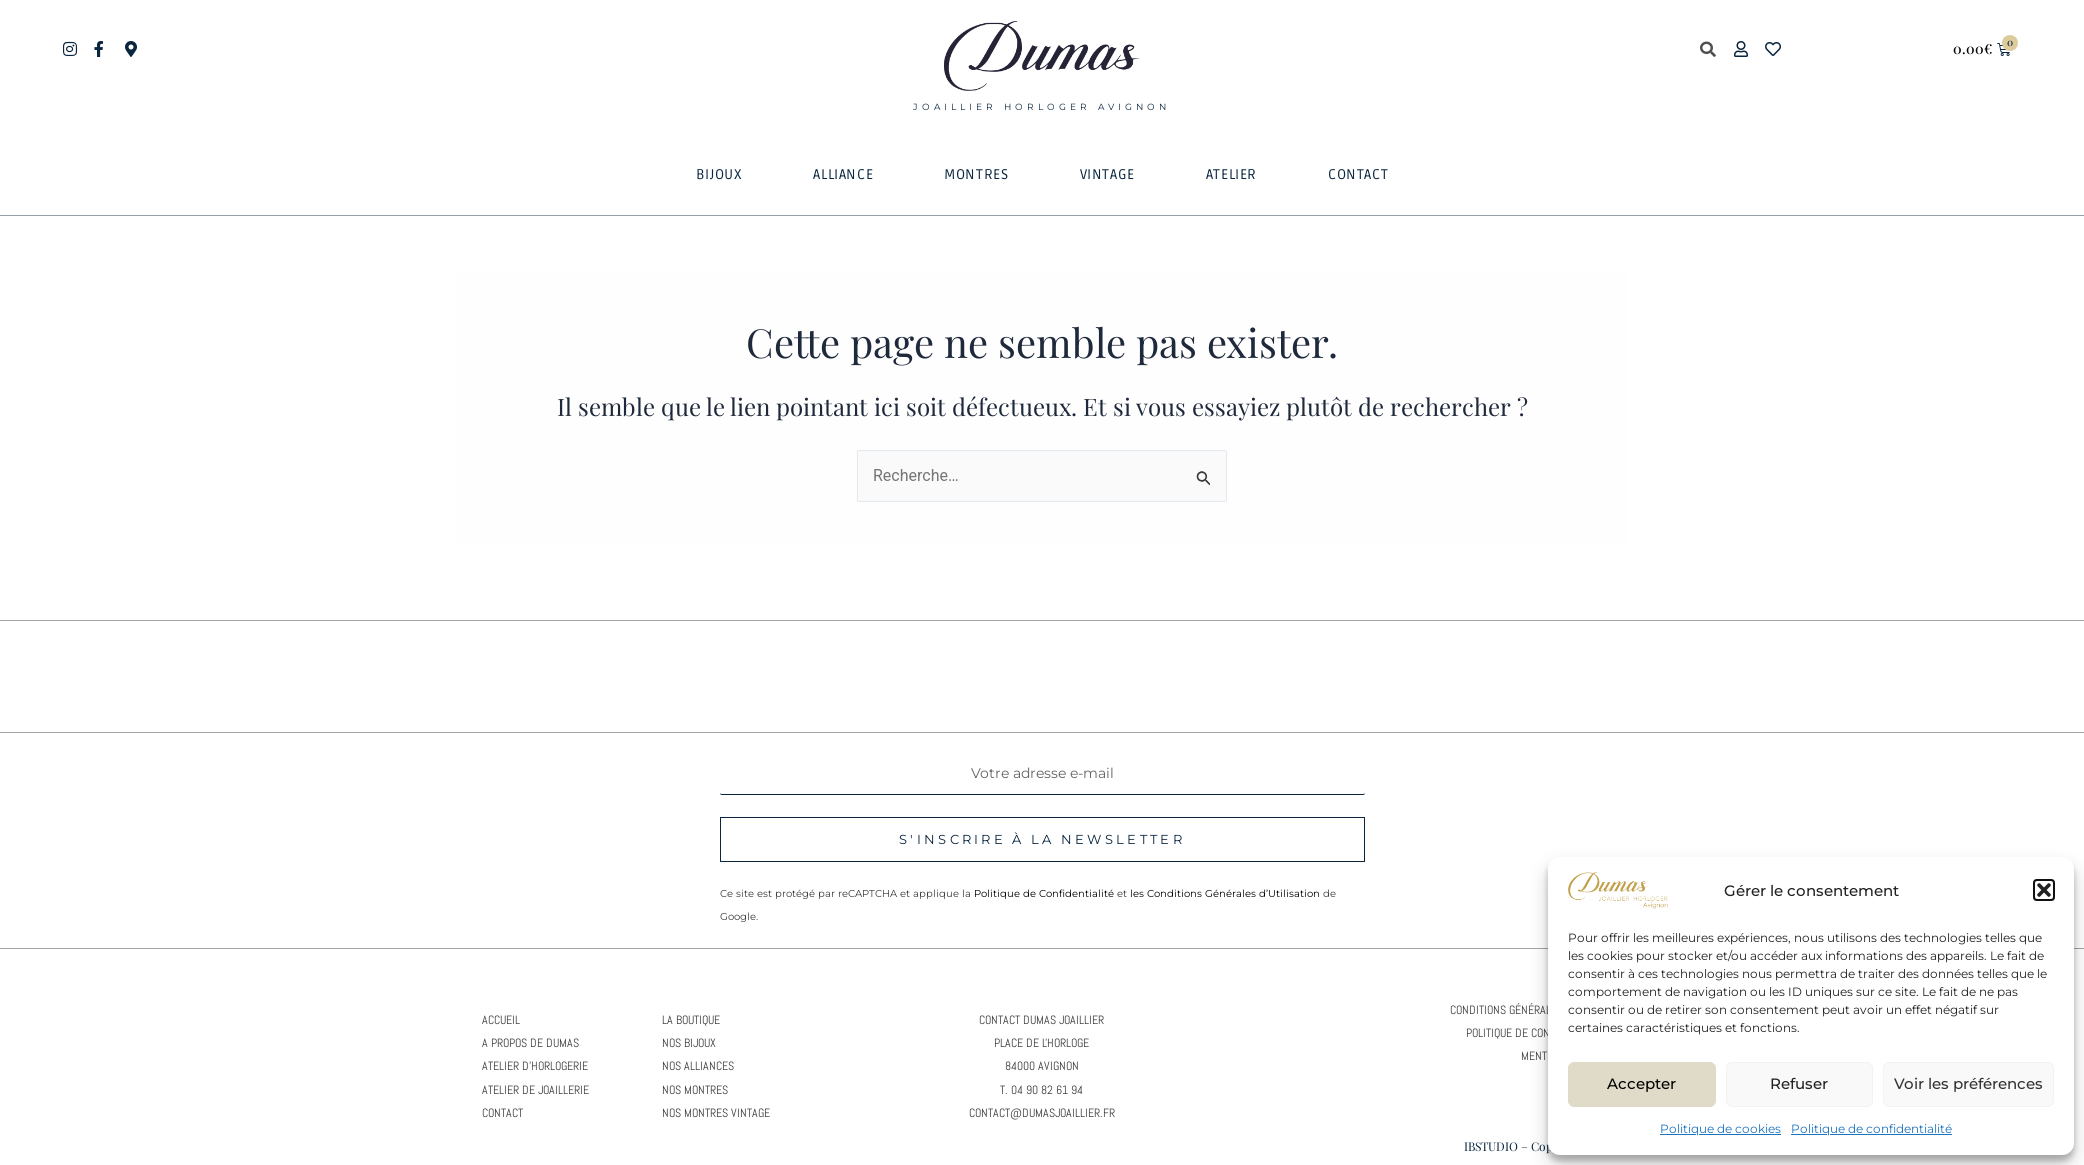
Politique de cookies (1720, 1128)
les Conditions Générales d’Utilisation (1225, 893)
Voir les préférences (1968, 1083)
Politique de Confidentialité (1044, 893)
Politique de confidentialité (1871, 1128)
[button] (2044, 890)
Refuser (1799, 1083)
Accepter (1641, 1083)
